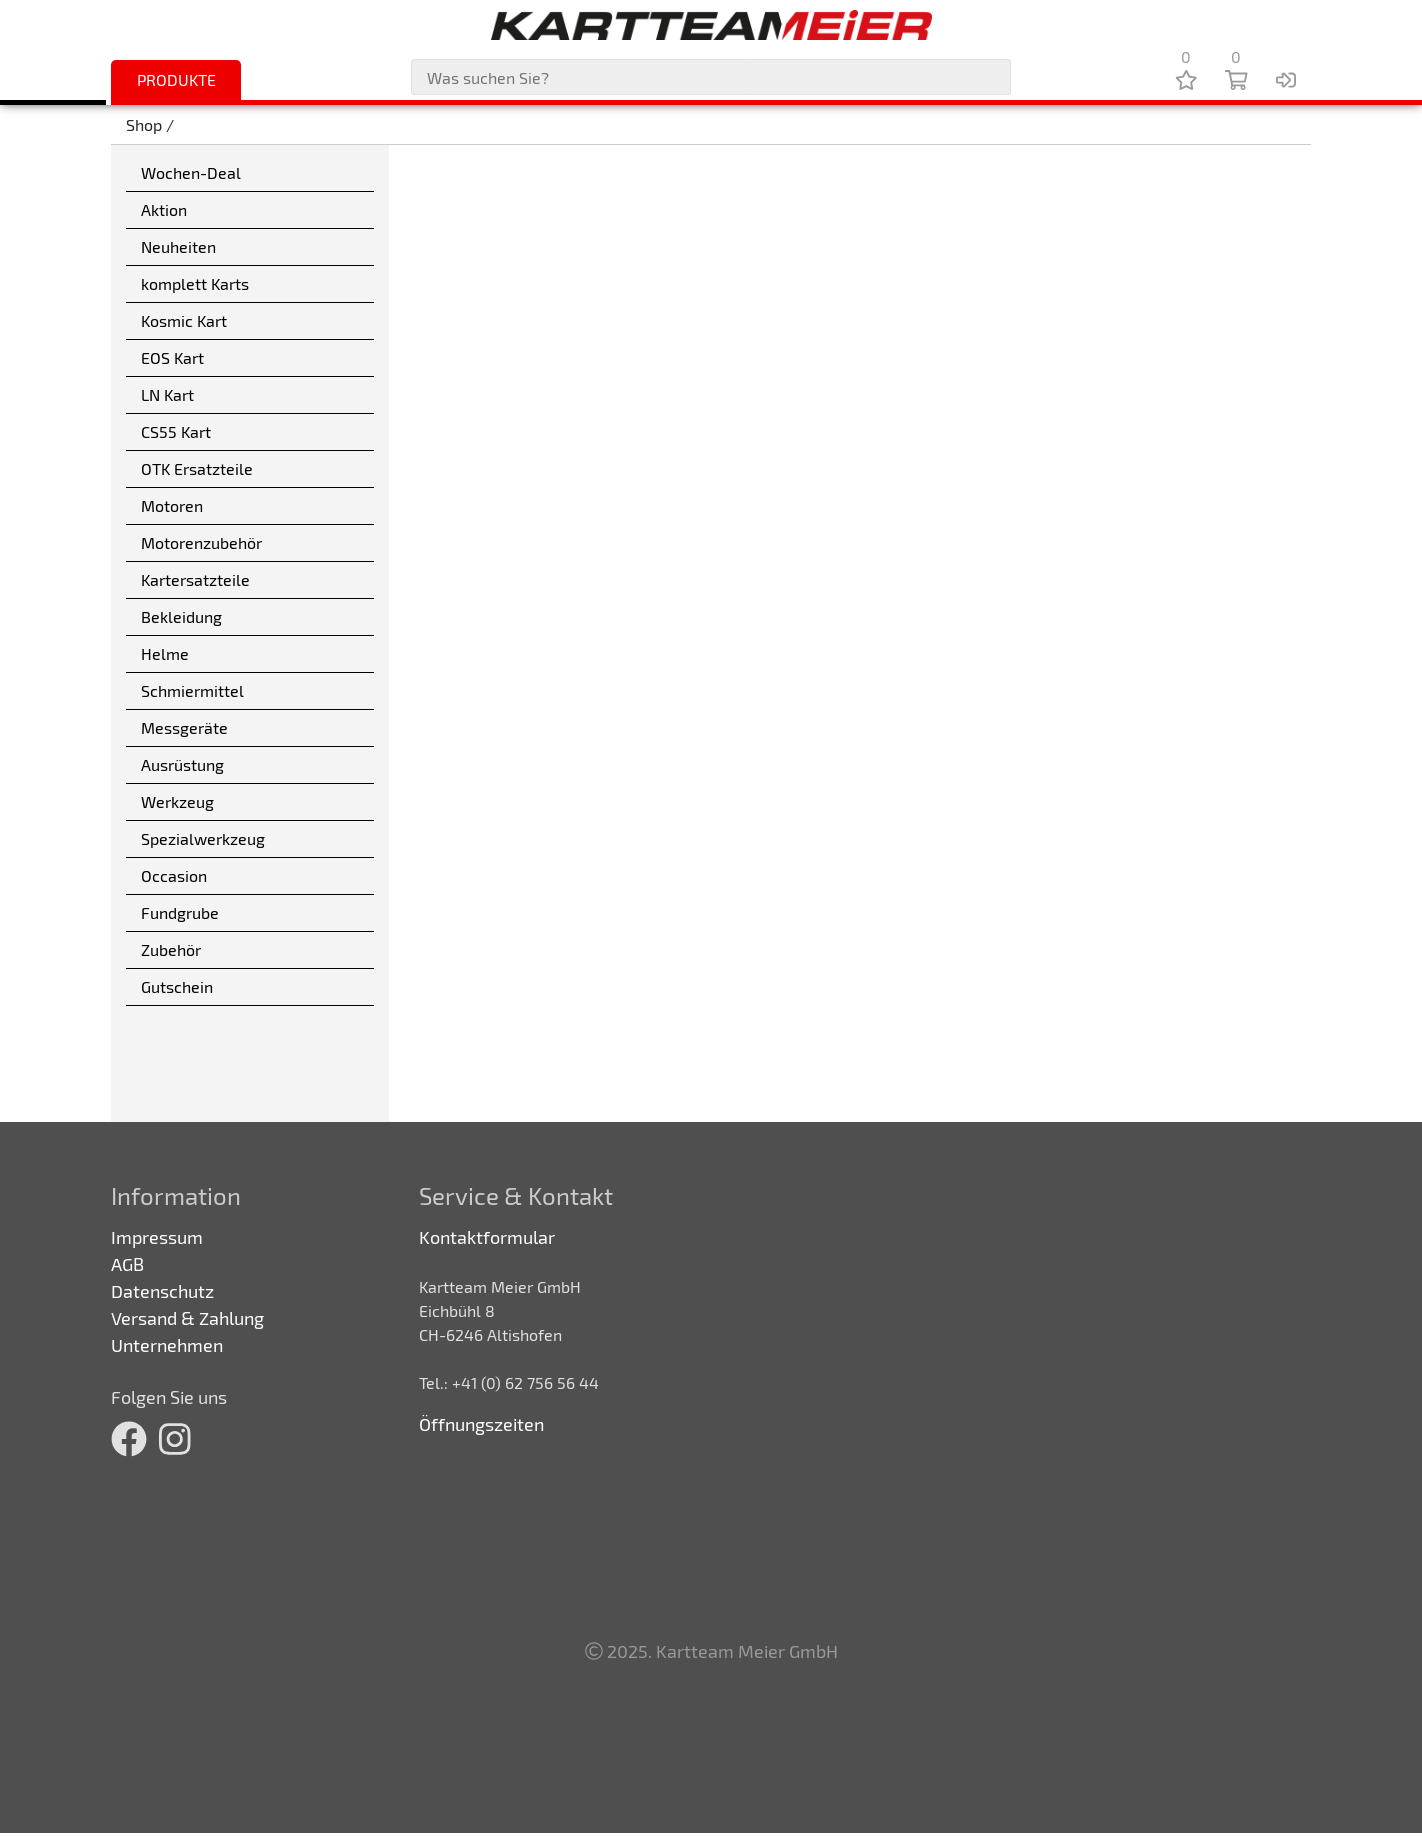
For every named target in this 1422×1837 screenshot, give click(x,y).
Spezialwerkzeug (203, 838)
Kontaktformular (487, 1237)
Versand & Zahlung (187, 1318)
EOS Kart (172, 357)
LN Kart (167, 394)
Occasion (174, 875)
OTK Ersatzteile (197, 468)
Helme (165, 653)
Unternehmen (167, 1345)
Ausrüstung (182, 764)
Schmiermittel (192, 690)
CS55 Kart (176, 431)
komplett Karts (195, 283)
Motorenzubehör (201, 542)
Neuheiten (178, 246)
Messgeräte (184, 727)
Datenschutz (162, 1291)
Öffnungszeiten (481, 1424)
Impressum (157, 1237)
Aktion (164, 209)
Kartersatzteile (195, 579)
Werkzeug (177, 801)
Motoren (172, 505)
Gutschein (177, 986)
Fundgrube (180, 912)
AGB (127, 1264)
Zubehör (171, 949)
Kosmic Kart (184, 320)
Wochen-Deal (191, 172)
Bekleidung (181, 616)
